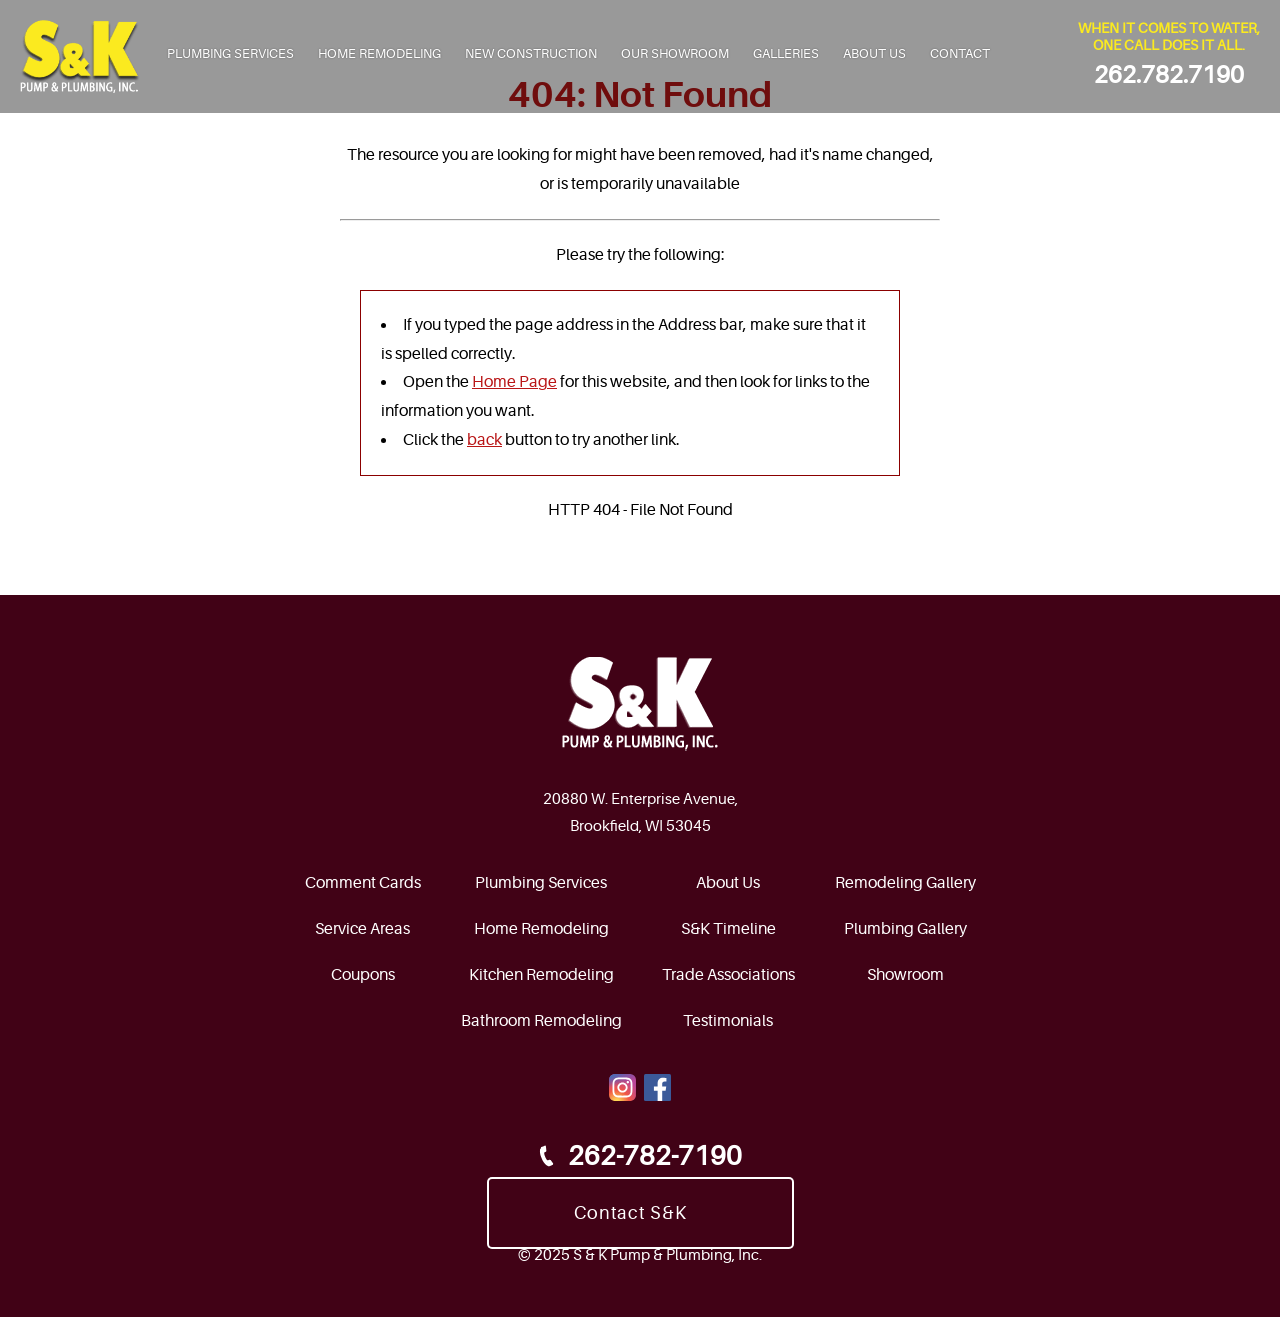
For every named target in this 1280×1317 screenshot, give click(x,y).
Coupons (363, 975)
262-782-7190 (637, 1156)
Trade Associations (728, 975)
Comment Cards (363, 883)
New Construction (531, 53)
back (484, 440)
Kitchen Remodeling (541, 975)
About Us (874, 53)
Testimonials (728, 1021)
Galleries (786, 53)
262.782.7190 (1169, 76)
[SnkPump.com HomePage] (640, 704)
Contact (960, 53)
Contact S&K (630, 1213)
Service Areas (362, 929)
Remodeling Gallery (905, 883)
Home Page (514, 382)
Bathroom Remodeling (541, 1021)
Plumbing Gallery (905, 929)
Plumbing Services (230, 53)
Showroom (905, 975)
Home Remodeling (379, 53)
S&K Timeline (728, 929)
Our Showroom (675, 53)
